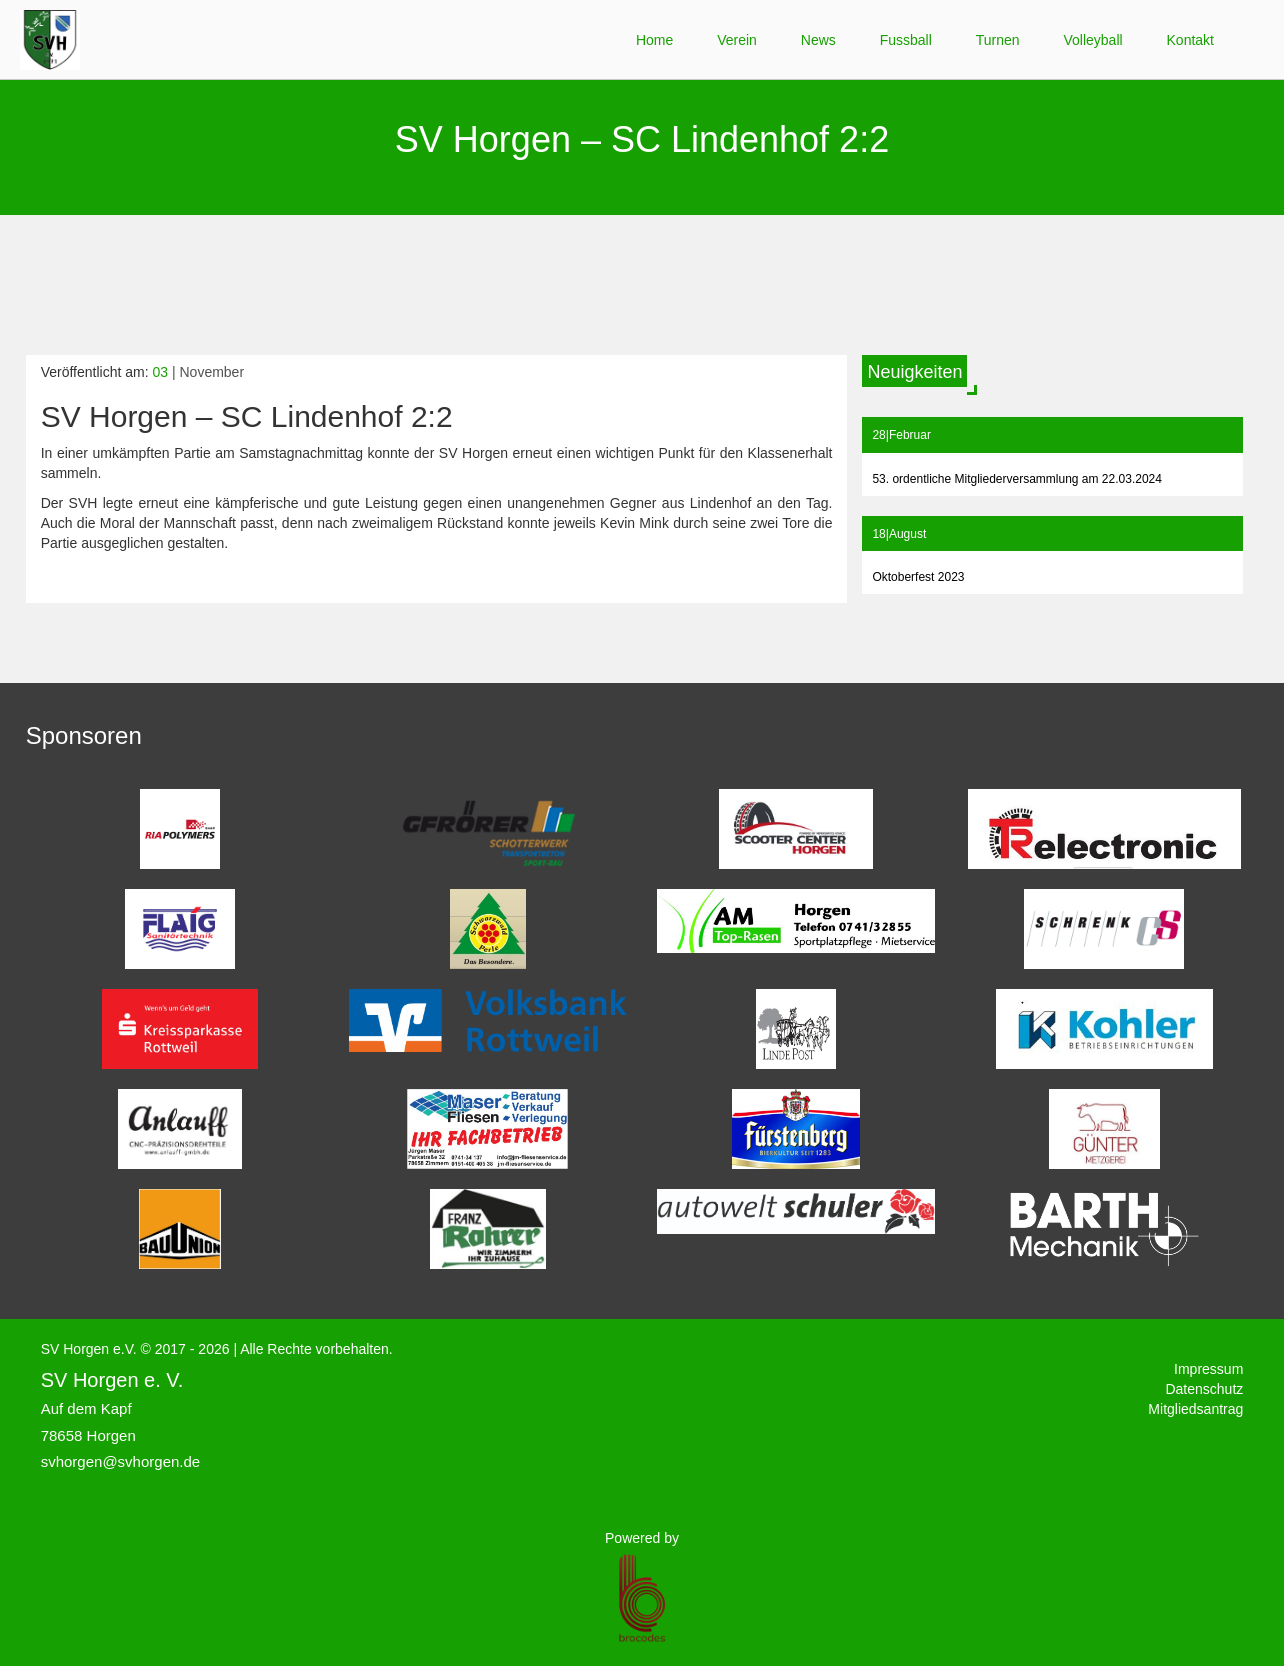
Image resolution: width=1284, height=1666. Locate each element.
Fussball (906, 40)
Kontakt (1190, 40)
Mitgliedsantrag (1195, 1409)
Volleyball (1092, 40)
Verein (737, 40)
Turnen (998, 40)
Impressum (1208, 1369)
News (818, 40)
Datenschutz (1204, 1389)
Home (654, 40)
